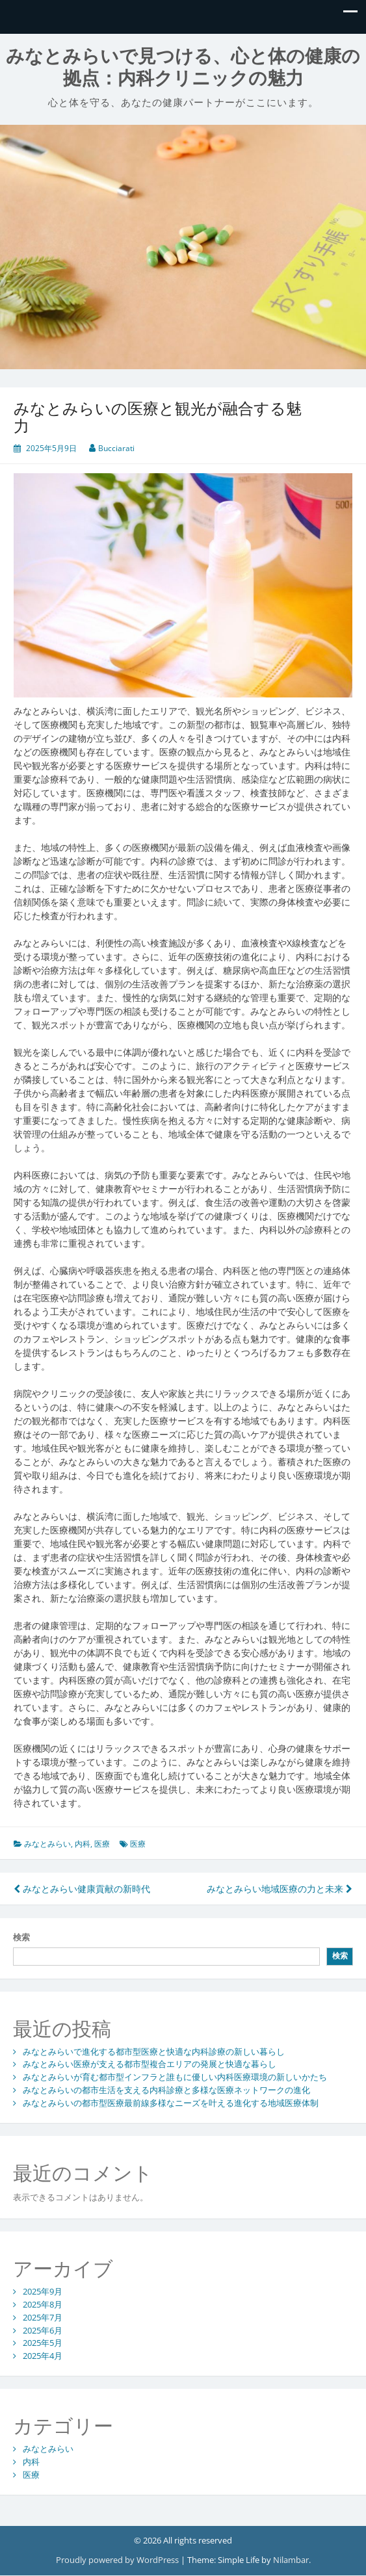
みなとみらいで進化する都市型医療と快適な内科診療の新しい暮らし (154, 2051)
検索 (21, 1937)
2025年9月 (42, 2291)
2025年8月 (42, 2304)
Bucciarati (116, 448)
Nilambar (291, 2560)
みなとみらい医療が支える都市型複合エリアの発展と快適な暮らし (149, 2064)
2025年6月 (42, 2330)
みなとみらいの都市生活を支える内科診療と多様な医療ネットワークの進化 (166, 2090)
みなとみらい (47, 1843)
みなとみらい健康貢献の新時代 (82, 1888)
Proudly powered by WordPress (118, 2560)
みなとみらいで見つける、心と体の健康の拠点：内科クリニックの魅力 (183, 67)
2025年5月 (42, 2342)
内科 (82, 1843)
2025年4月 (42, 2355)
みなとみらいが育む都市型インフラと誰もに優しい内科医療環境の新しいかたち (175, 2077)
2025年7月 (42, 2317)
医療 (102, 1843)
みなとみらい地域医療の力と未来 (279, 1888)
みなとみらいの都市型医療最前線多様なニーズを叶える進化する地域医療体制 (171, 2103)
